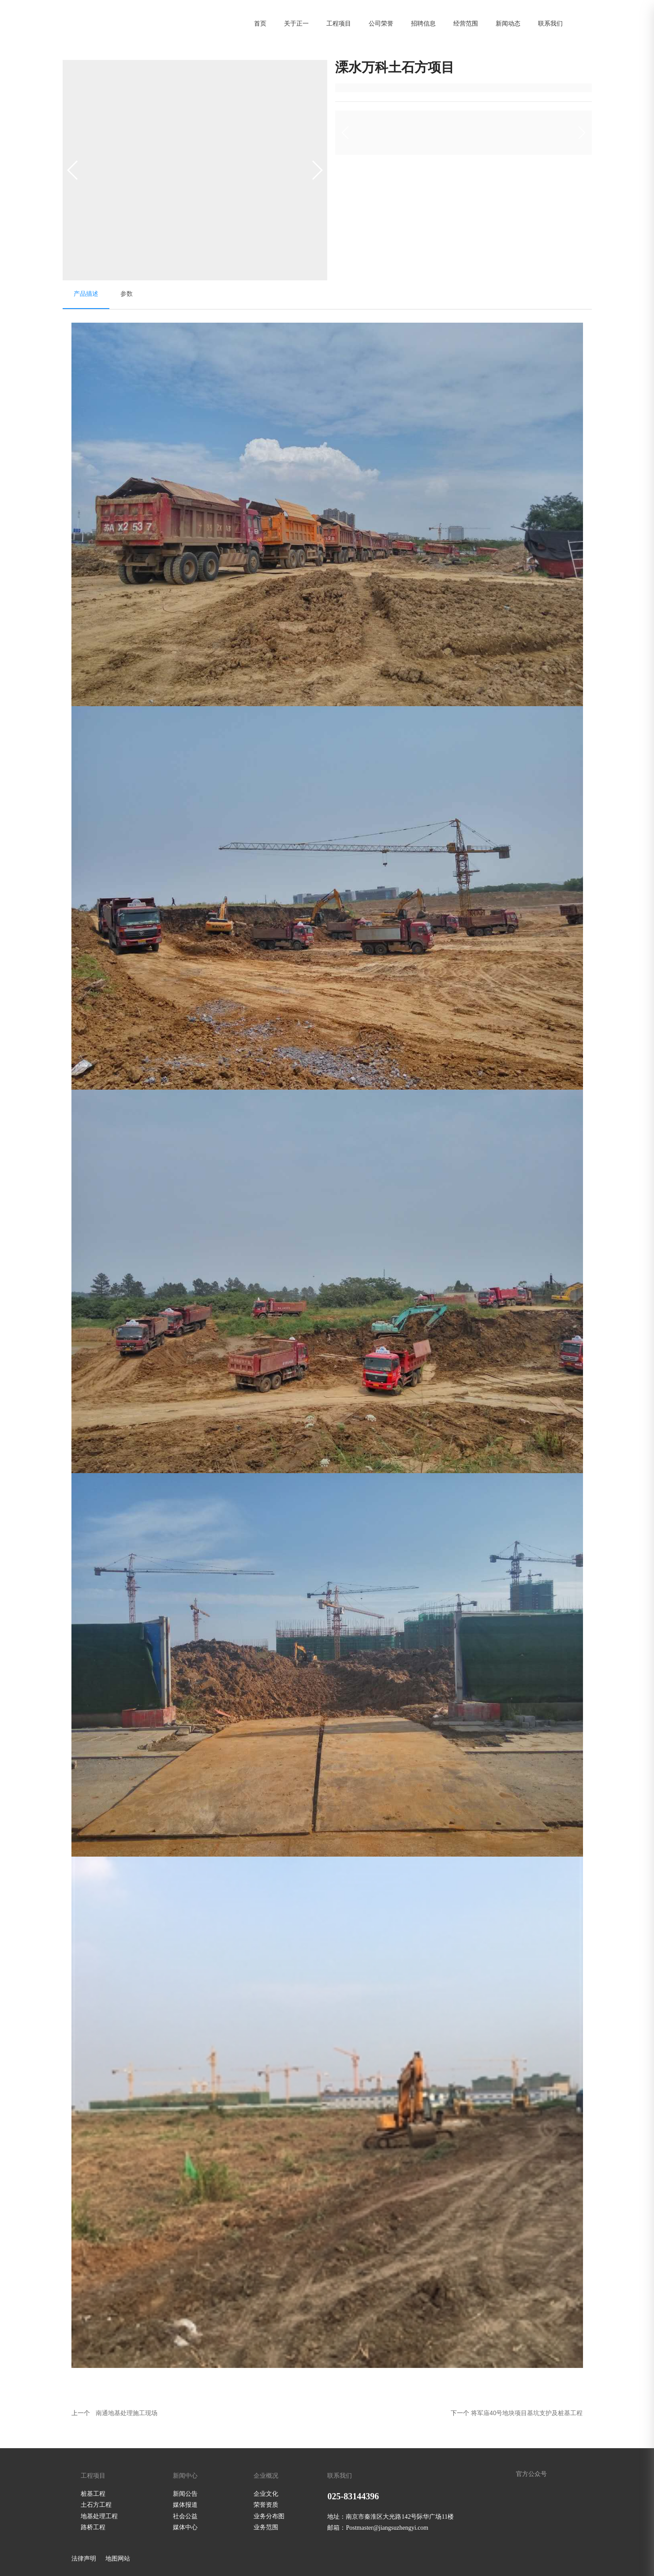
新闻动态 (508, 23)
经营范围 (465, 23)
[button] (317, 170)
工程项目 (338, 23)
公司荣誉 (381, 23)
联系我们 (550, 23)
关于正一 (296, 23)
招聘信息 (423, 23)
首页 (260, 23)
